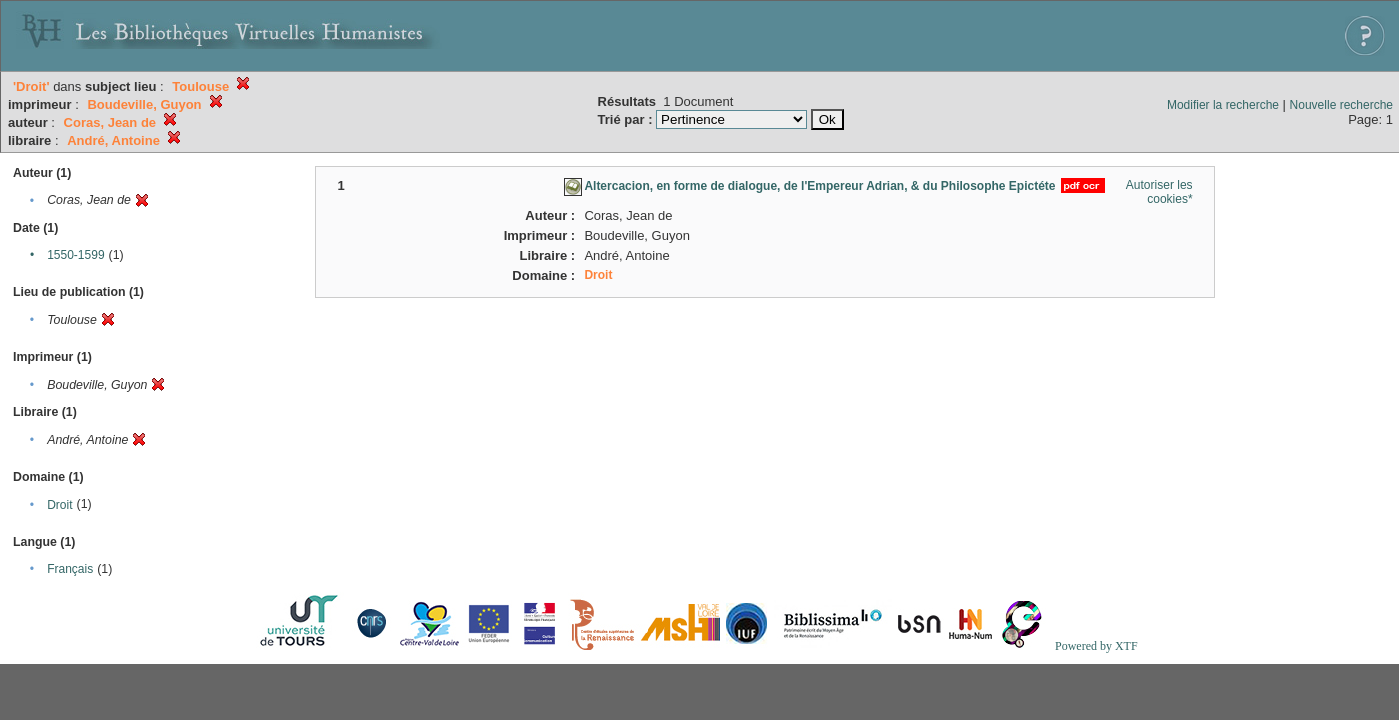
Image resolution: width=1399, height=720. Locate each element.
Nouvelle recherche (1341, 105)
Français (70, 569)
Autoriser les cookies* (1159, 192)
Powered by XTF (1096, 646)
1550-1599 (75, 255)
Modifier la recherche (1223, 105)
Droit (59, 505)
